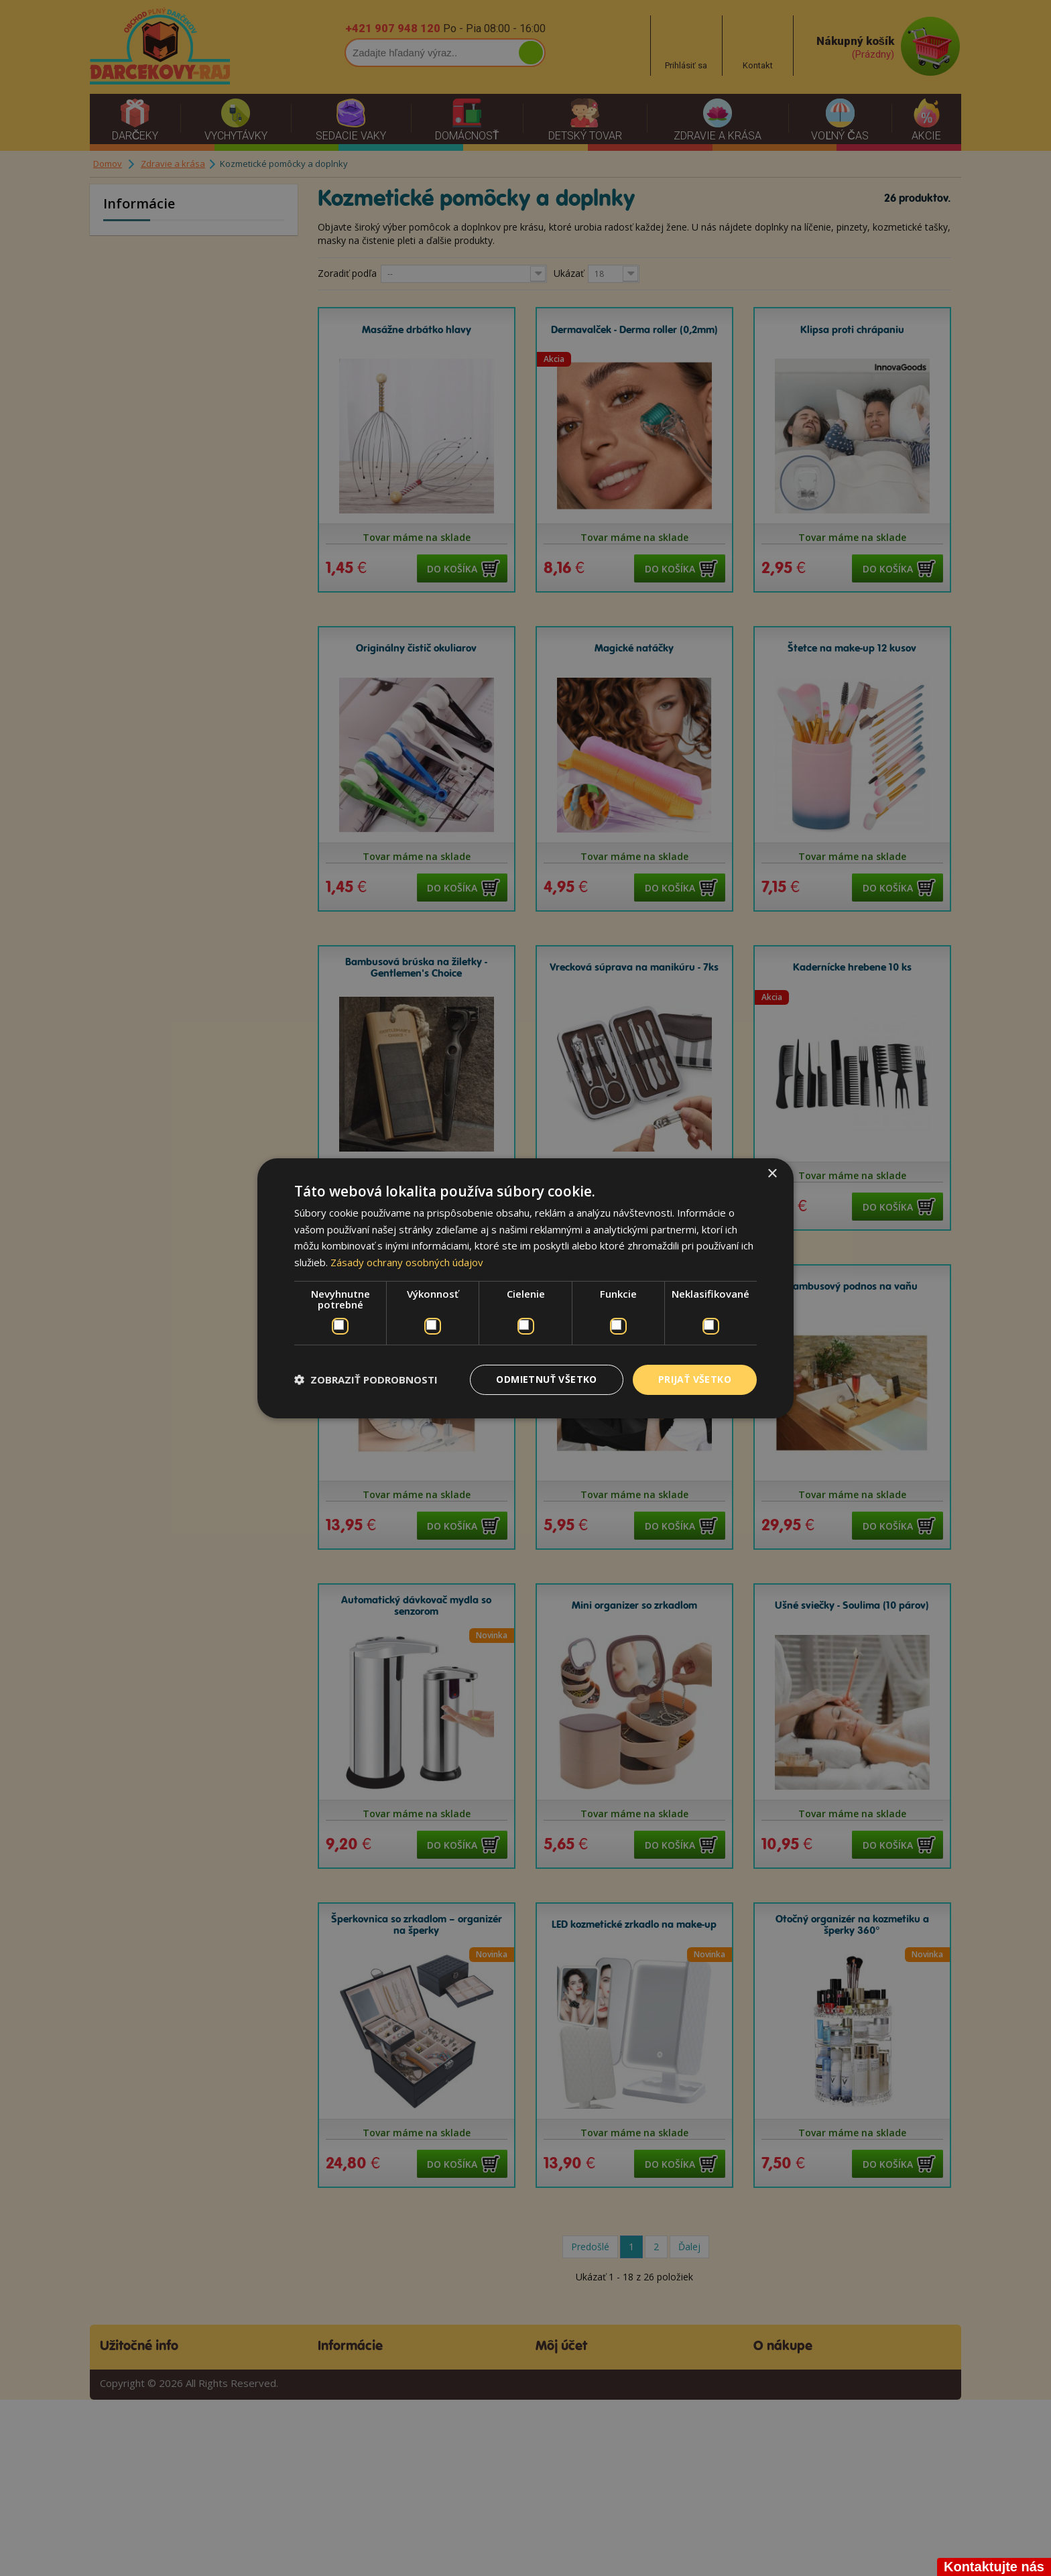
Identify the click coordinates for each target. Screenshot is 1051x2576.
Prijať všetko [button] (694, 1379)
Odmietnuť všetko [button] (546, 1379)
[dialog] (525, 1288)
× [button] (772, 1173)
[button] (366, 1379)
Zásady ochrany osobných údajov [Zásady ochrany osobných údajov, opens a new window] (406, 1262)
